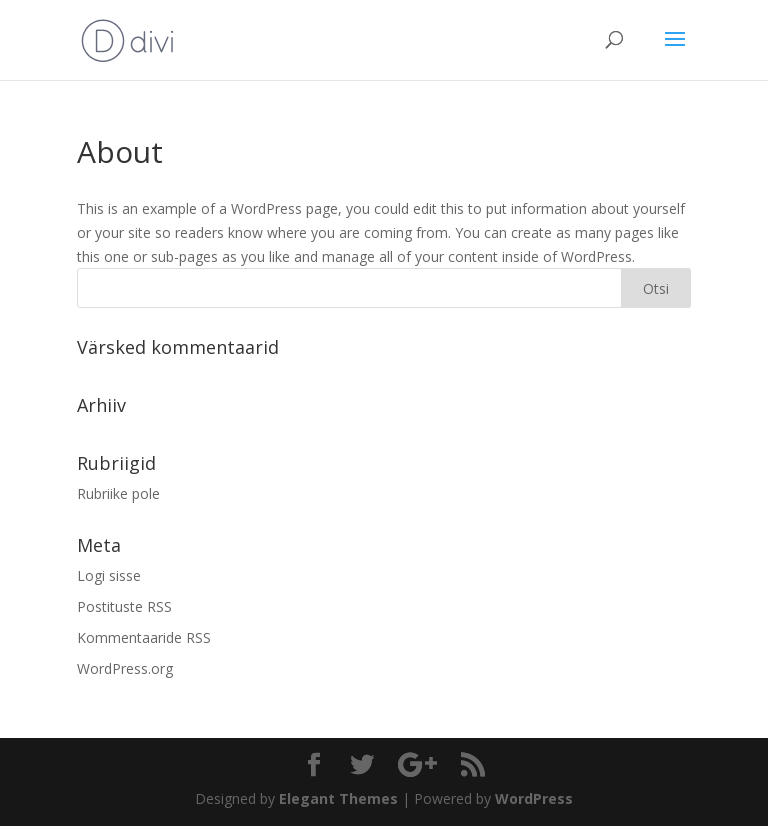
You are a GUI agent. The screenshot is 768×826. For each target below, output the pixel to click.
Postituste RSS (124, 606)
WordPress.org (125, 668)
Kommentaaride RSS (144, 637)
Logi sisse (109, 575)
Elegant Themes (338, 798)
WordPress (534, 798)
